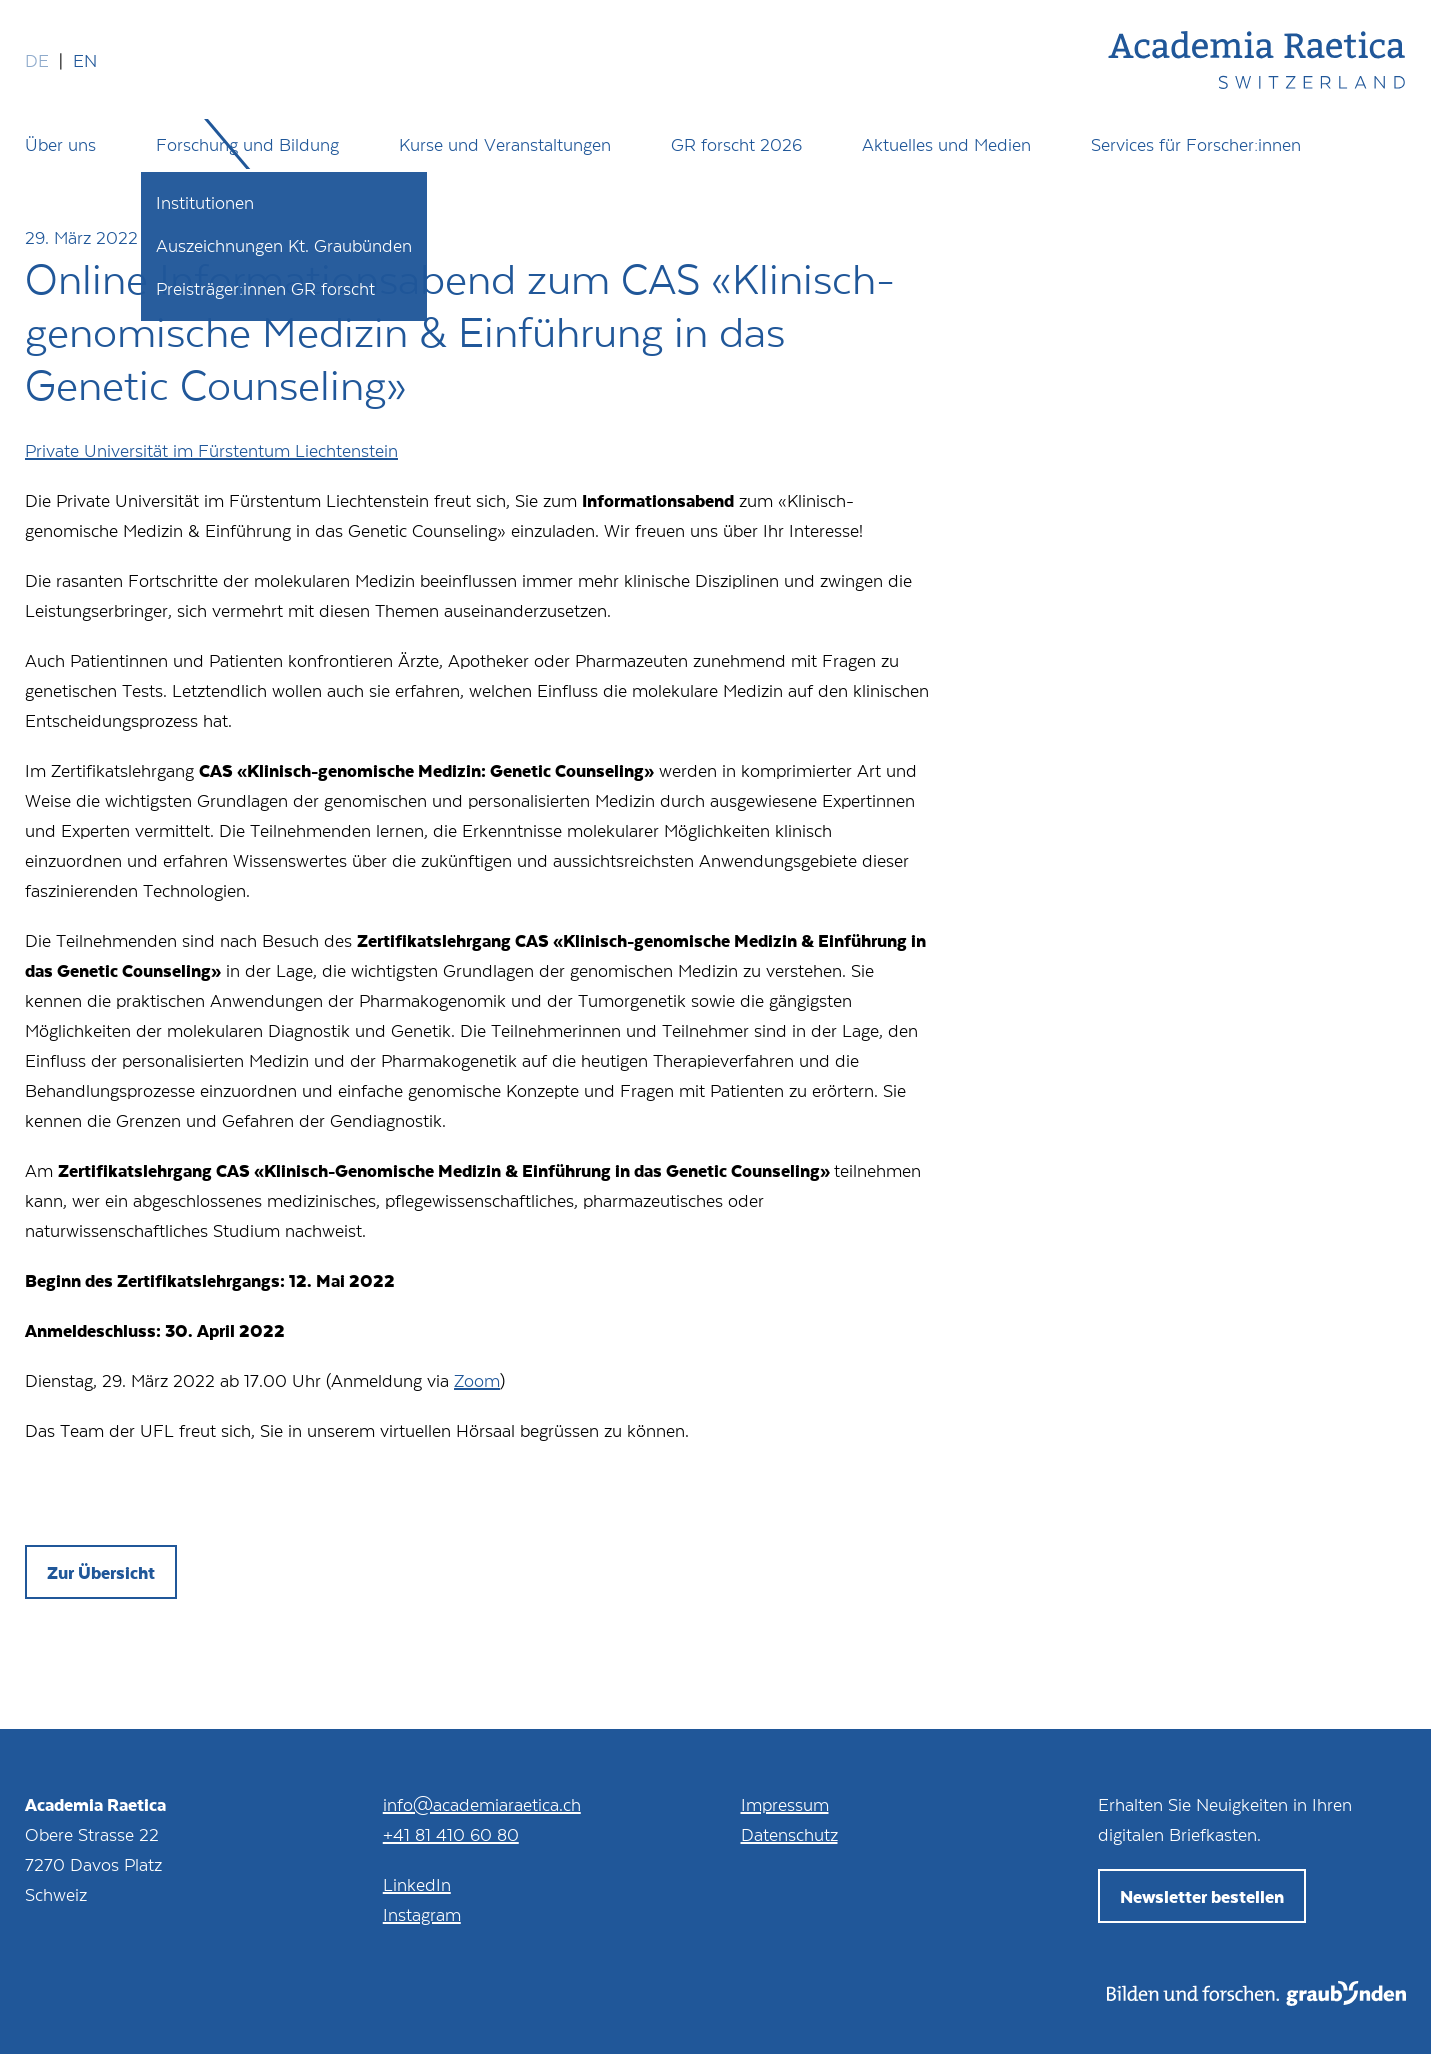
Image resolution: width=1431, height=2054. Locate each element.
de (37, 60)
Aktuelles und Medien (946, 144)
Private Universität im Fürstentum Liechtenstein (211, 450)
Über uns (60, 144)
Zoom (477, 1380)
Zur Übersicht (101, 1572)
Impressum (785, 1804)
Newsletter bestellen (1202, 1896)
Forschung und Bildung (247, 144)
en (85, 60)
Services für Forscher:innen (1196, 144)
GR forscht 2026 (736, 144)
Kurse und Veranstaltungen (505, 144)
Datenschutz (789, 1834)
